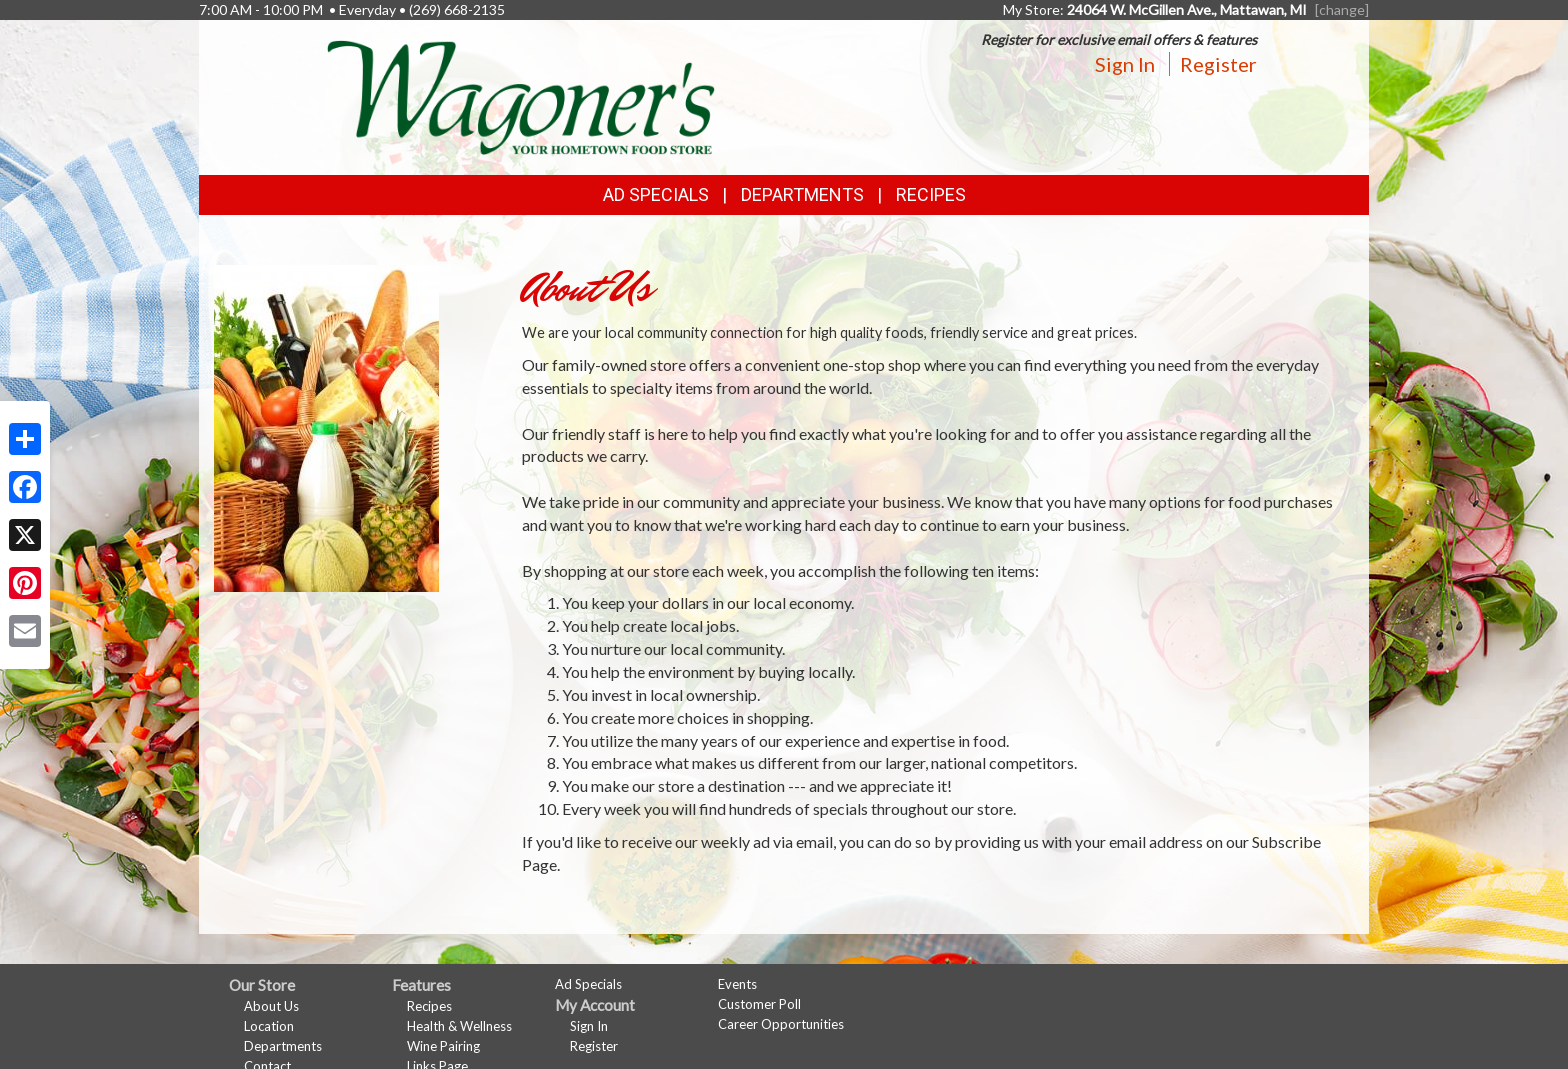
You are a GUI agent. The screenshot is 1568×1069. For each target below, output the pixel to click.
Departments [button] (802, 194)
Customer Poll (759, 1004)
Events (737, 984)
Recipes (931, 194)
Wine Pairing (443, 1046)
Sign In (1125, 64)
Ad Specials (656, 194)
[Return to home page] (521, 95)
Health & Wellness (459, 1026)
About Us (271, 1006)
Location (269, 1026)
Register (1218, 64)
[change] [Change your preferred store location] (1342, 9)
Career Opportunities (781, 1024)
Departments (283, 1046)
